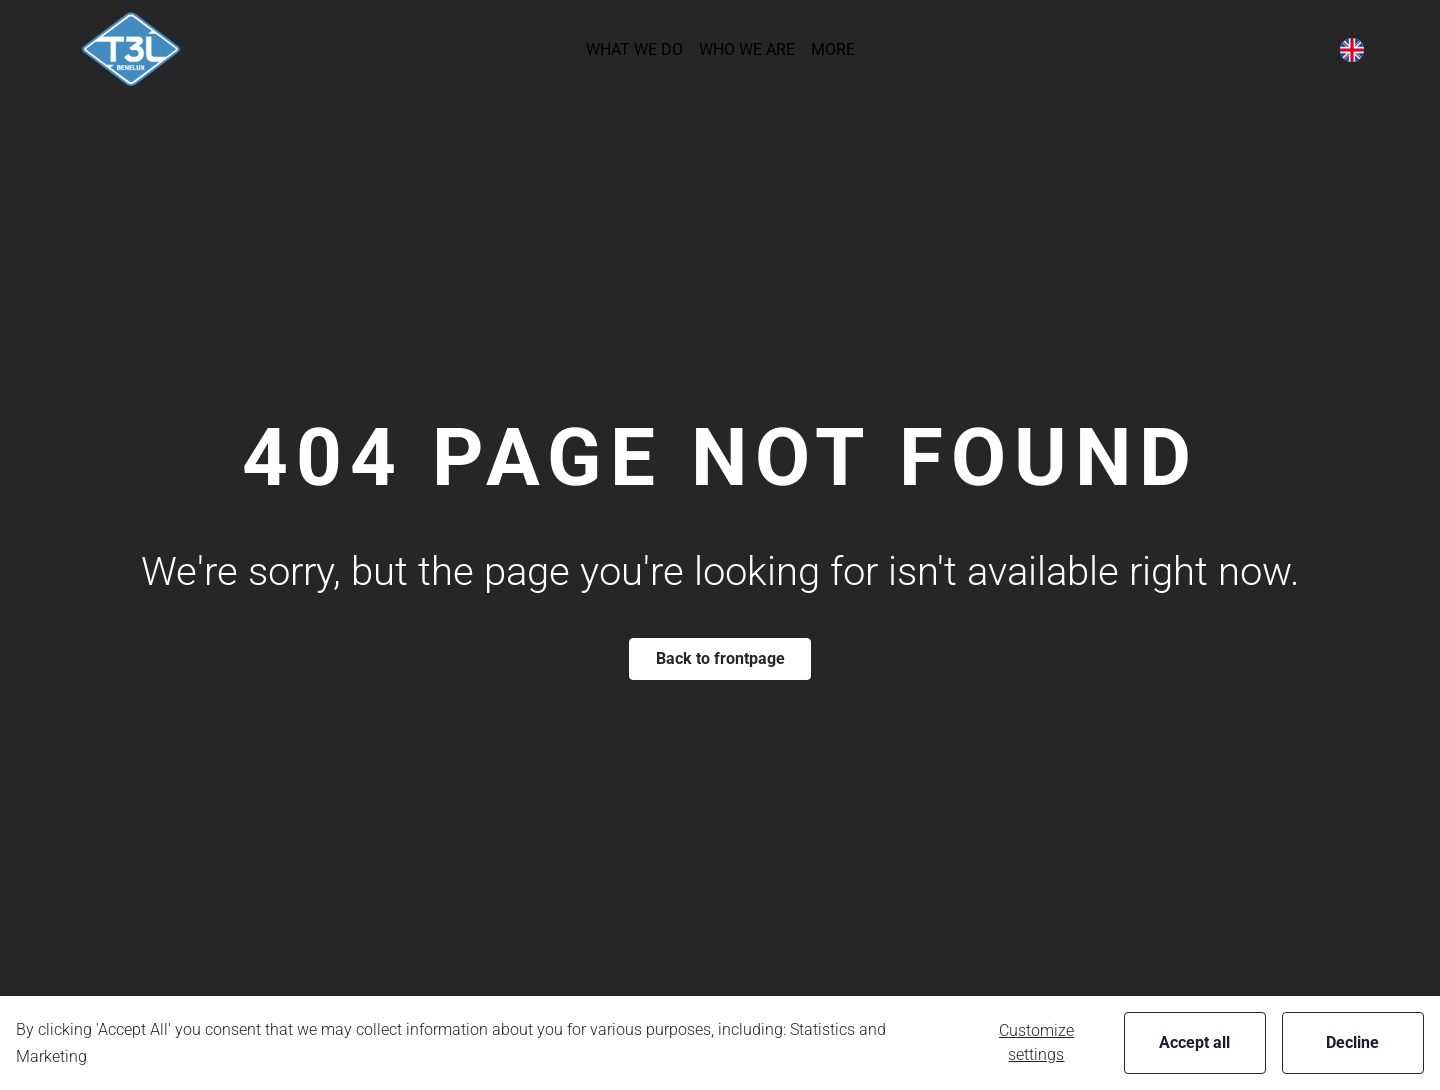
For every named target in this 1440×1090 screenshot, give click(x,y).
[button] (634, 49)
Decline (1352, 1042)
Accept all (1194, 1042)
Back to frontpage (720, 658)
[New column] (131, 49)
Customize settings (1036, 1042)
